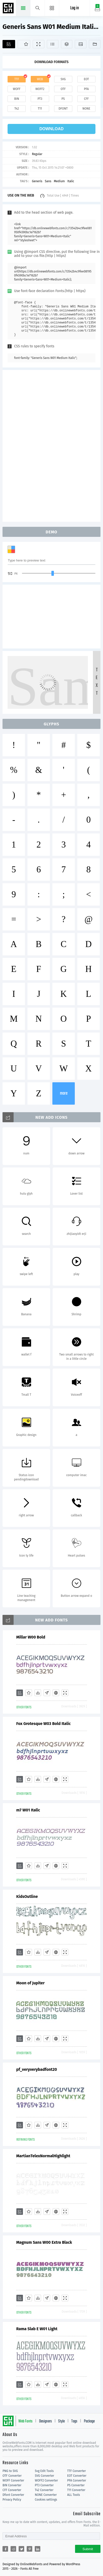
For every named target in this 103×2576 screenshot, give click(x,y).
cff (86, 99)
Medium (59, 181)
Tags (74, 2421)
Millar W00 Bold (30, 1637)
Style (61, 2421)
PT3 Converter (44, 2485)
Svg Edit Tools (44, 2471)
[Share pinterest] (29, 2549)
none (86, 108)
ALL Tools (73, 2495)
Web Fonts (25, 2421)
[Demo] (38, 44)
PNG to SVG (10, 2471)
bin (16, 99)
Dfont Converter (13, 2495)
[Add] (9, 44)
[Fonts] (94, 44)
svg (62, 79)
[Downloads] (38, 1693)
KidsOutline (27, 1896)
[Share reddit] (13, 2549)
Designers (45, 2421)
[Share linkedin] (37, 2549)
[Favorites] (24, 44)
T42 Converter (44, 2490)
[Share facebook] (5, 2549)
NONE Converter (46, 2495)
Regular (37, 154)
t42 (16, 108)
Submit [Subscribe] (88, 2549)
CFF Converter (12, 2490)
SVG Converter (44, 2475)
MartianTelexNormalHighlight (43, 2155)
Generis (37, 181)
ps (63, 99)
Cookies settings (46, 2499)
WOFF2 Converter (46, 2480)
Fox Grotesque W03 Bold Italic (43, 1723)
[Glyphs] (52, 44)
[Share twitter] (21, 2549)
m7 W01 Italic (28, 1810)
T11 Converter (76, 2490)
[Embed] (56, 1693)
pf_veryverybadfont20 (36, 2069)
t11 (40, 108)
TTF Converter (76, 2471)
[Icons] (80, 44)
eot (86, 79)
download (52, 129)
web (40, 79)
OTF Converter (12, 2475)
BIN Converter (12, 2485)
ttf (16, 79)
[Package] (67, 44)
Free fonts (9, 9)
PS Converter (76, 2485)
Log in (74, 8)
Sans (48, 181)
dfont (63, 108)
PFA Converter (76, 2480)
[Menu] (52, 8)
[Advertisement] (51, 445)
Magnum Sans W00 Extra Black (44, 2242)
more (63, 1093)
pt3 (40, 99)
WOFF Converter (13, 2480)
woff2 (39, 89)
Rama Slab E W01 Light (36, 2328)
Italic (70, 181)
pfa (86, 89)
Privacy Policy (12, 2499)
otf (63, 89)
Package (89, 2421)
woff (16, 89)
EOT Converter (76, 2475)
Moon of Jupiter (30, 1983)
